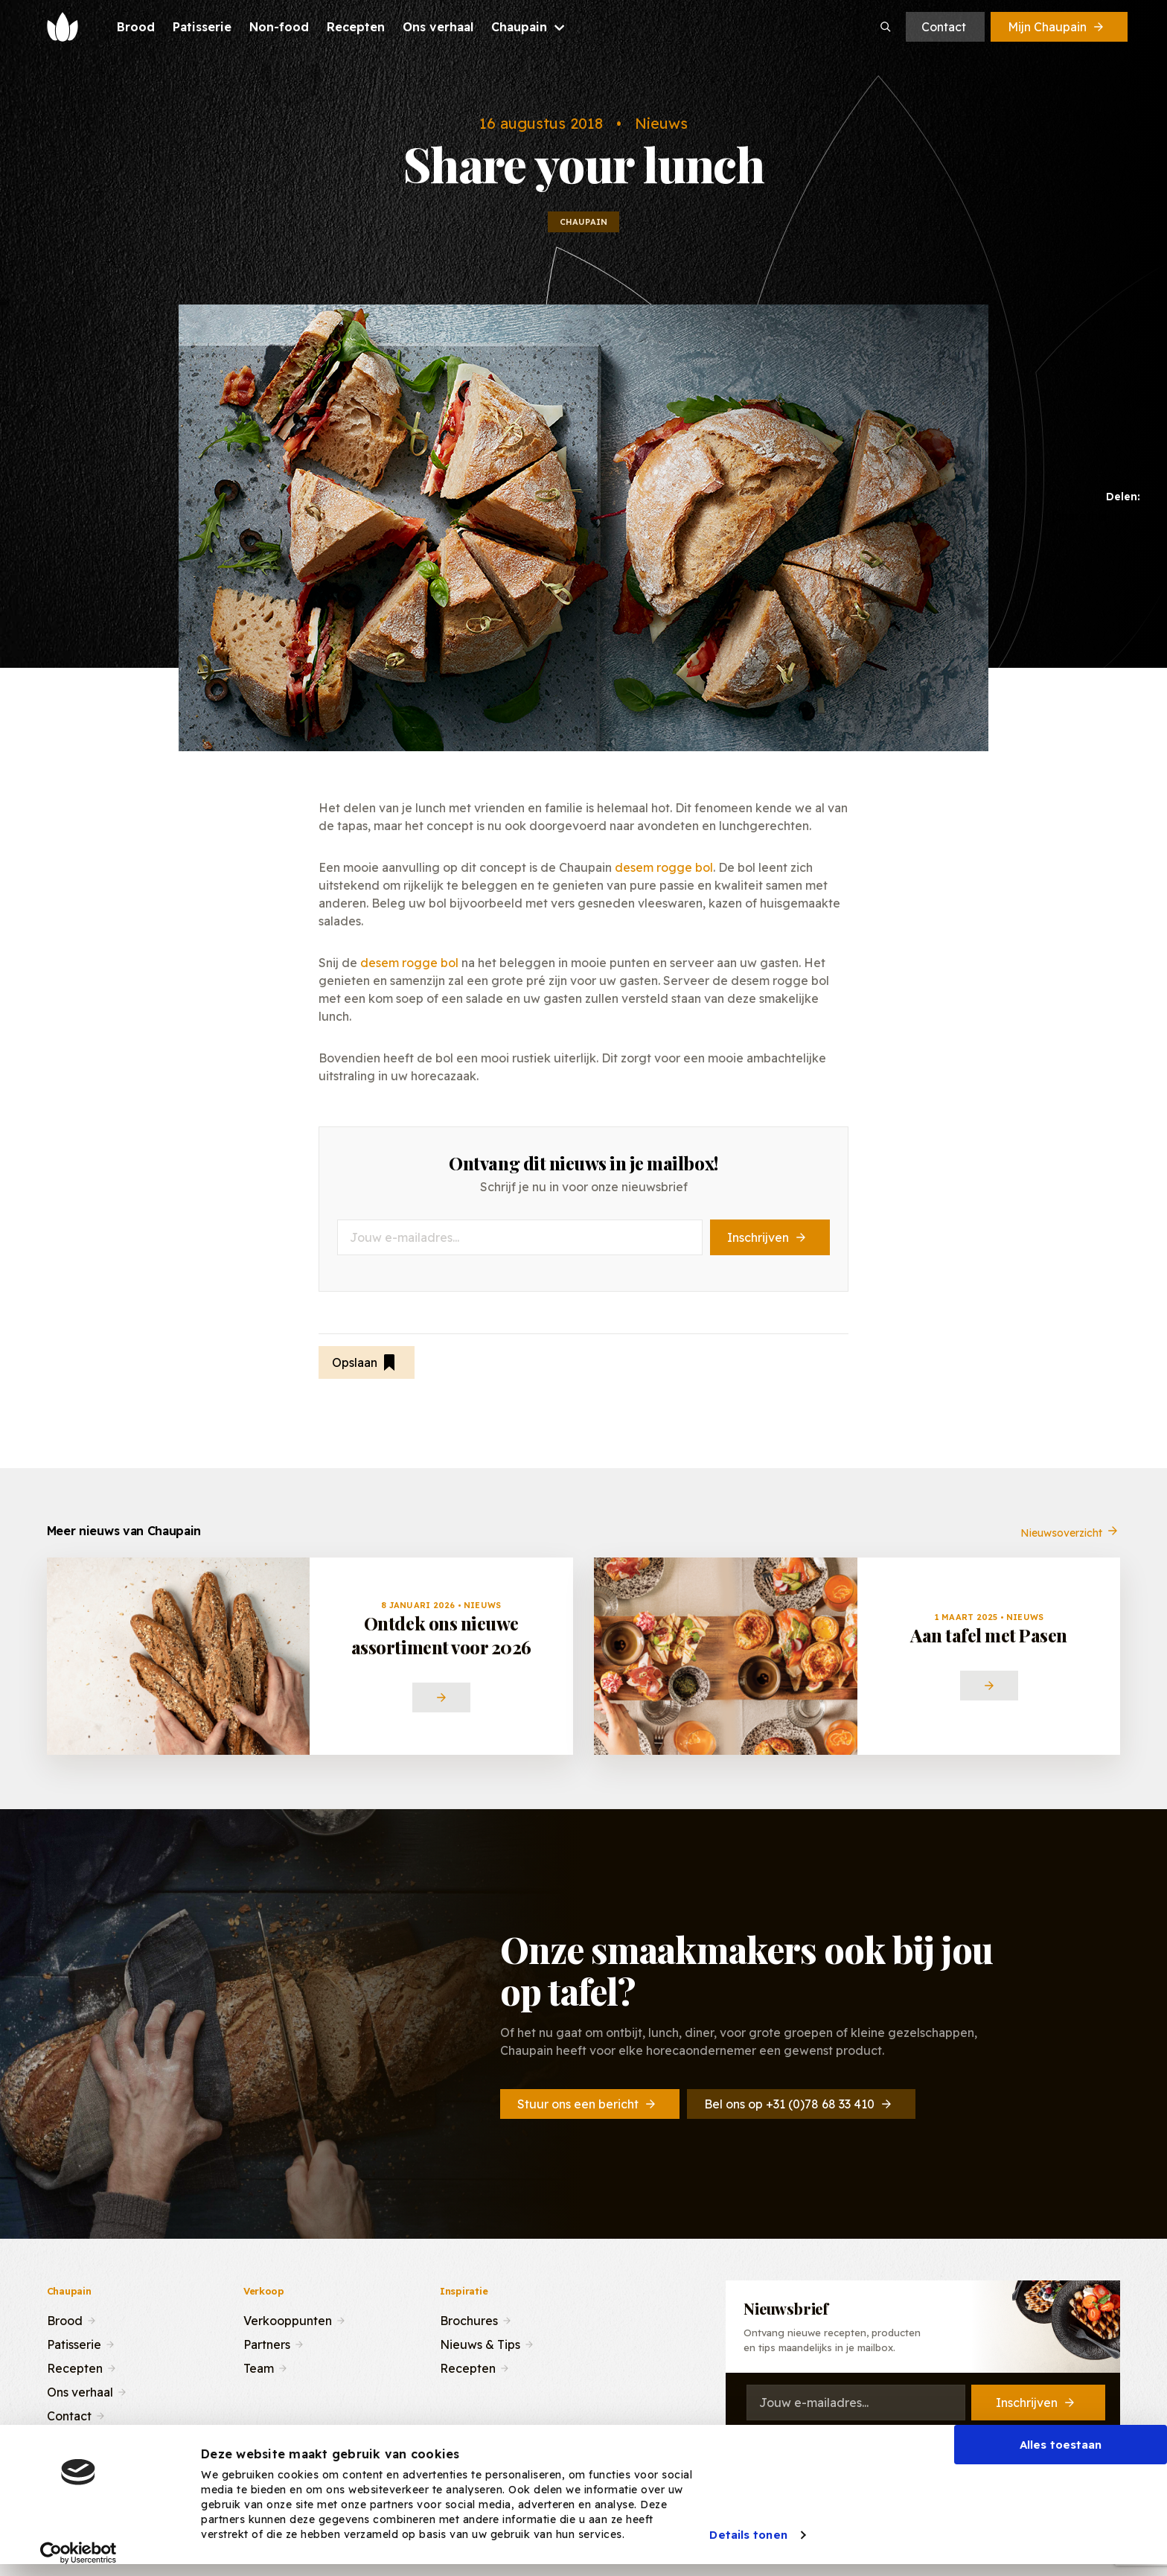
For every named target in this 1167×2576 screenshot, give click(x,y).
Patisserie (74, 2343)
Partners (266, 2343)
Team (258, 2367)
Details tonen (748, 2535)
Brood (65, 2319)
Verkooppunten (287, 2319)
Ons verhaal (80, 2391)
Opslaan (364, 1362)
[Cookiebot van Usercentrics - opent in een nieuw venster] (78, 2553)
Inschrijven (767, 1237)
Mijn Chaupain (1057, 26)
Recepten (75, 2367)
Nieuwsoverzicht (1070, 1543)
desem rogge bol (664, 867)
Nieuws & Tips (480, 2343)
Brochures (469, 2319)
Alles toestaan (1061, 2445)
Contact (943, 26)
